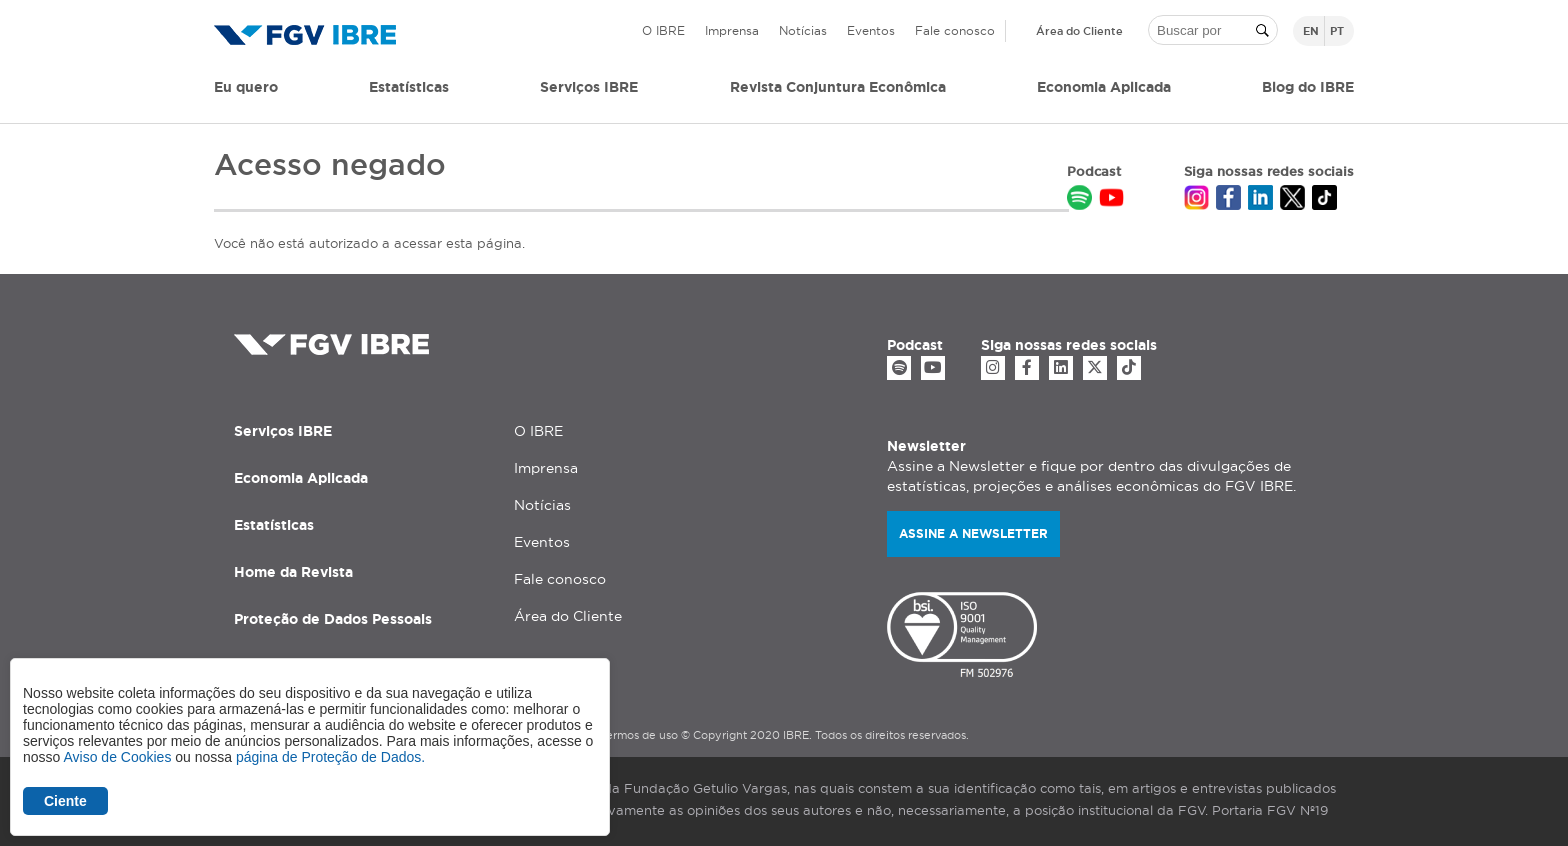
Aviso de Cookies (117, 757)
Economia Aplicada (301, 478)
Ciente (65, 801)
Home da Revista (293, 572)
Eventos (871, 30)
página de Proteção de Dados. (330, 757)
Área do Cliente (1079, 31)
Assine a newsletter (973, 533)
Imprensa (732, 30)
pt (1337, 31)
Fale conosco (955, 30)
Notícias (803, 30)
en (1311, 31)
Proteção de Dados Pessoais (333, 619)
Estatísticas (409, 87)
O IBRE (663, 30)
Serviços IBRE (283, 431)
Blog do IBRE (1308, 87)
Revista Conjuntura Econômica (838, 87)
